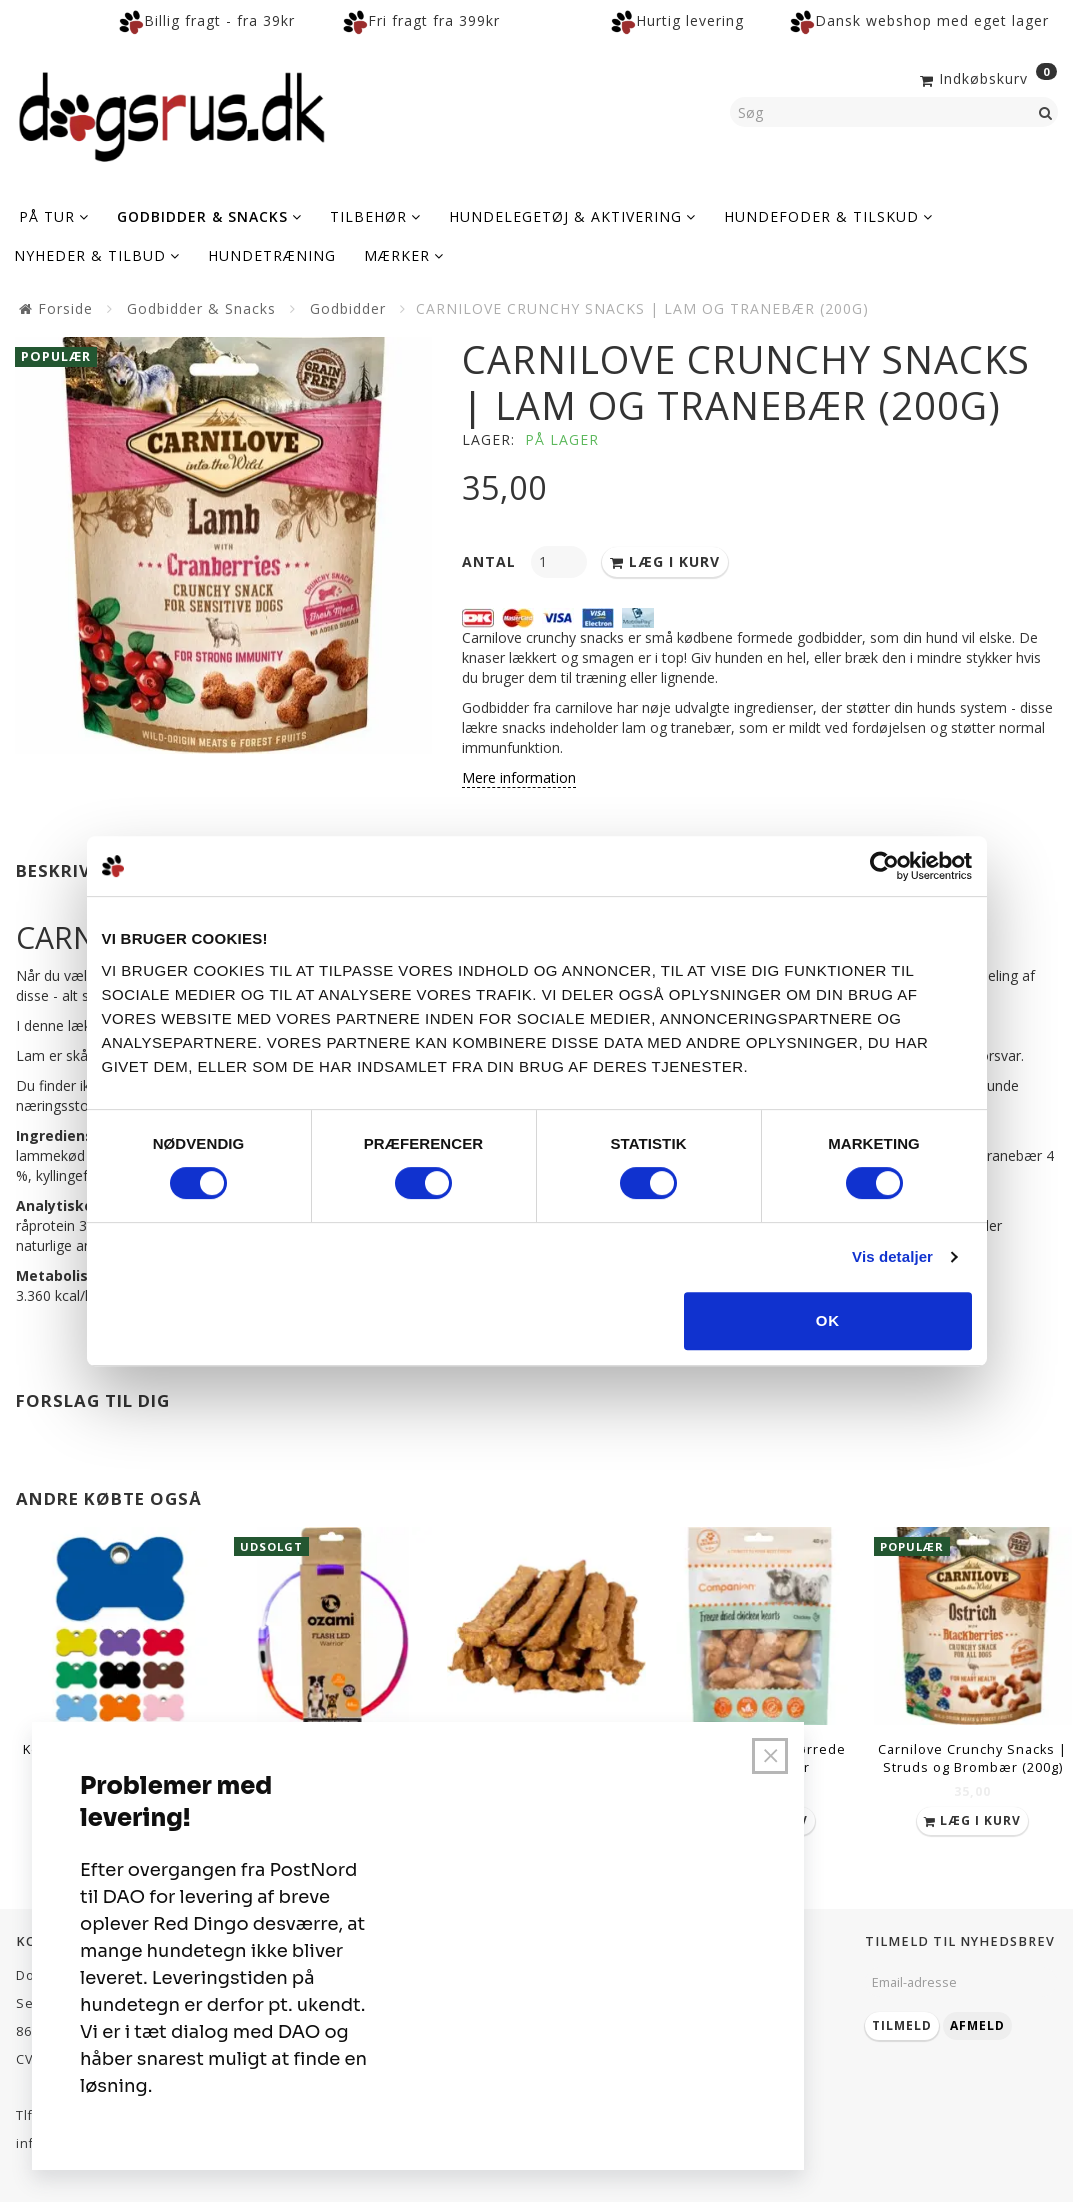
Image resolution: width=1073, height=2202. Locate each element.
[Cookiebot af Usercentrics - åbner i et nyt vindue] (884, 866)
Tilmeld (902, 2025)
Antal (491, 561)
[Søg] (1046, 112)
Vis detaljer (892, 1256)
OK (828, 1320)
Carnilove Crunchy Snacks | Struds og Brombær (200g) (972, 1758)
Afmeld (977, 2025)
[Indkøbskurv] (986, 77)
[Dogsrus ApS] (172, 114)
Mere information (519, 777)
